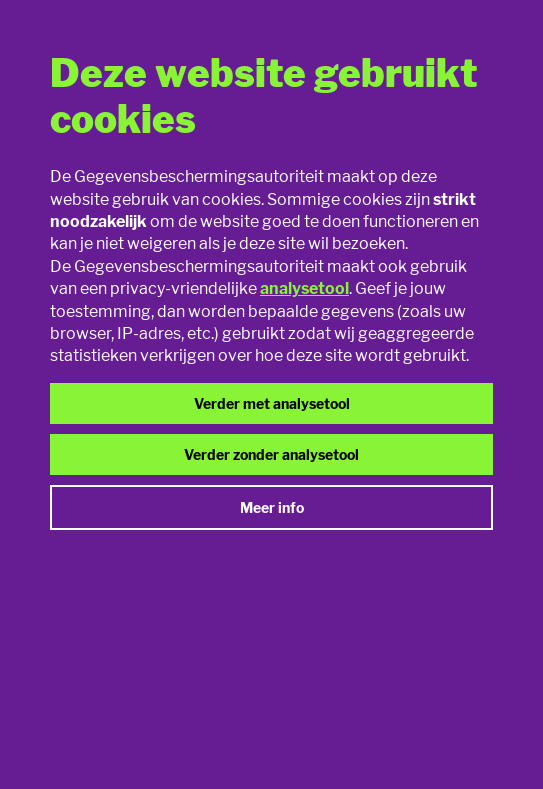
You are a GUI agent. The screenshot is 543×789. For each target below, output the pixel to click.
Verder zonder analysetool (271, 454)
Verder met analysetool (272, 403)
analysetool (304, 288)
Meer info (272, 507)
